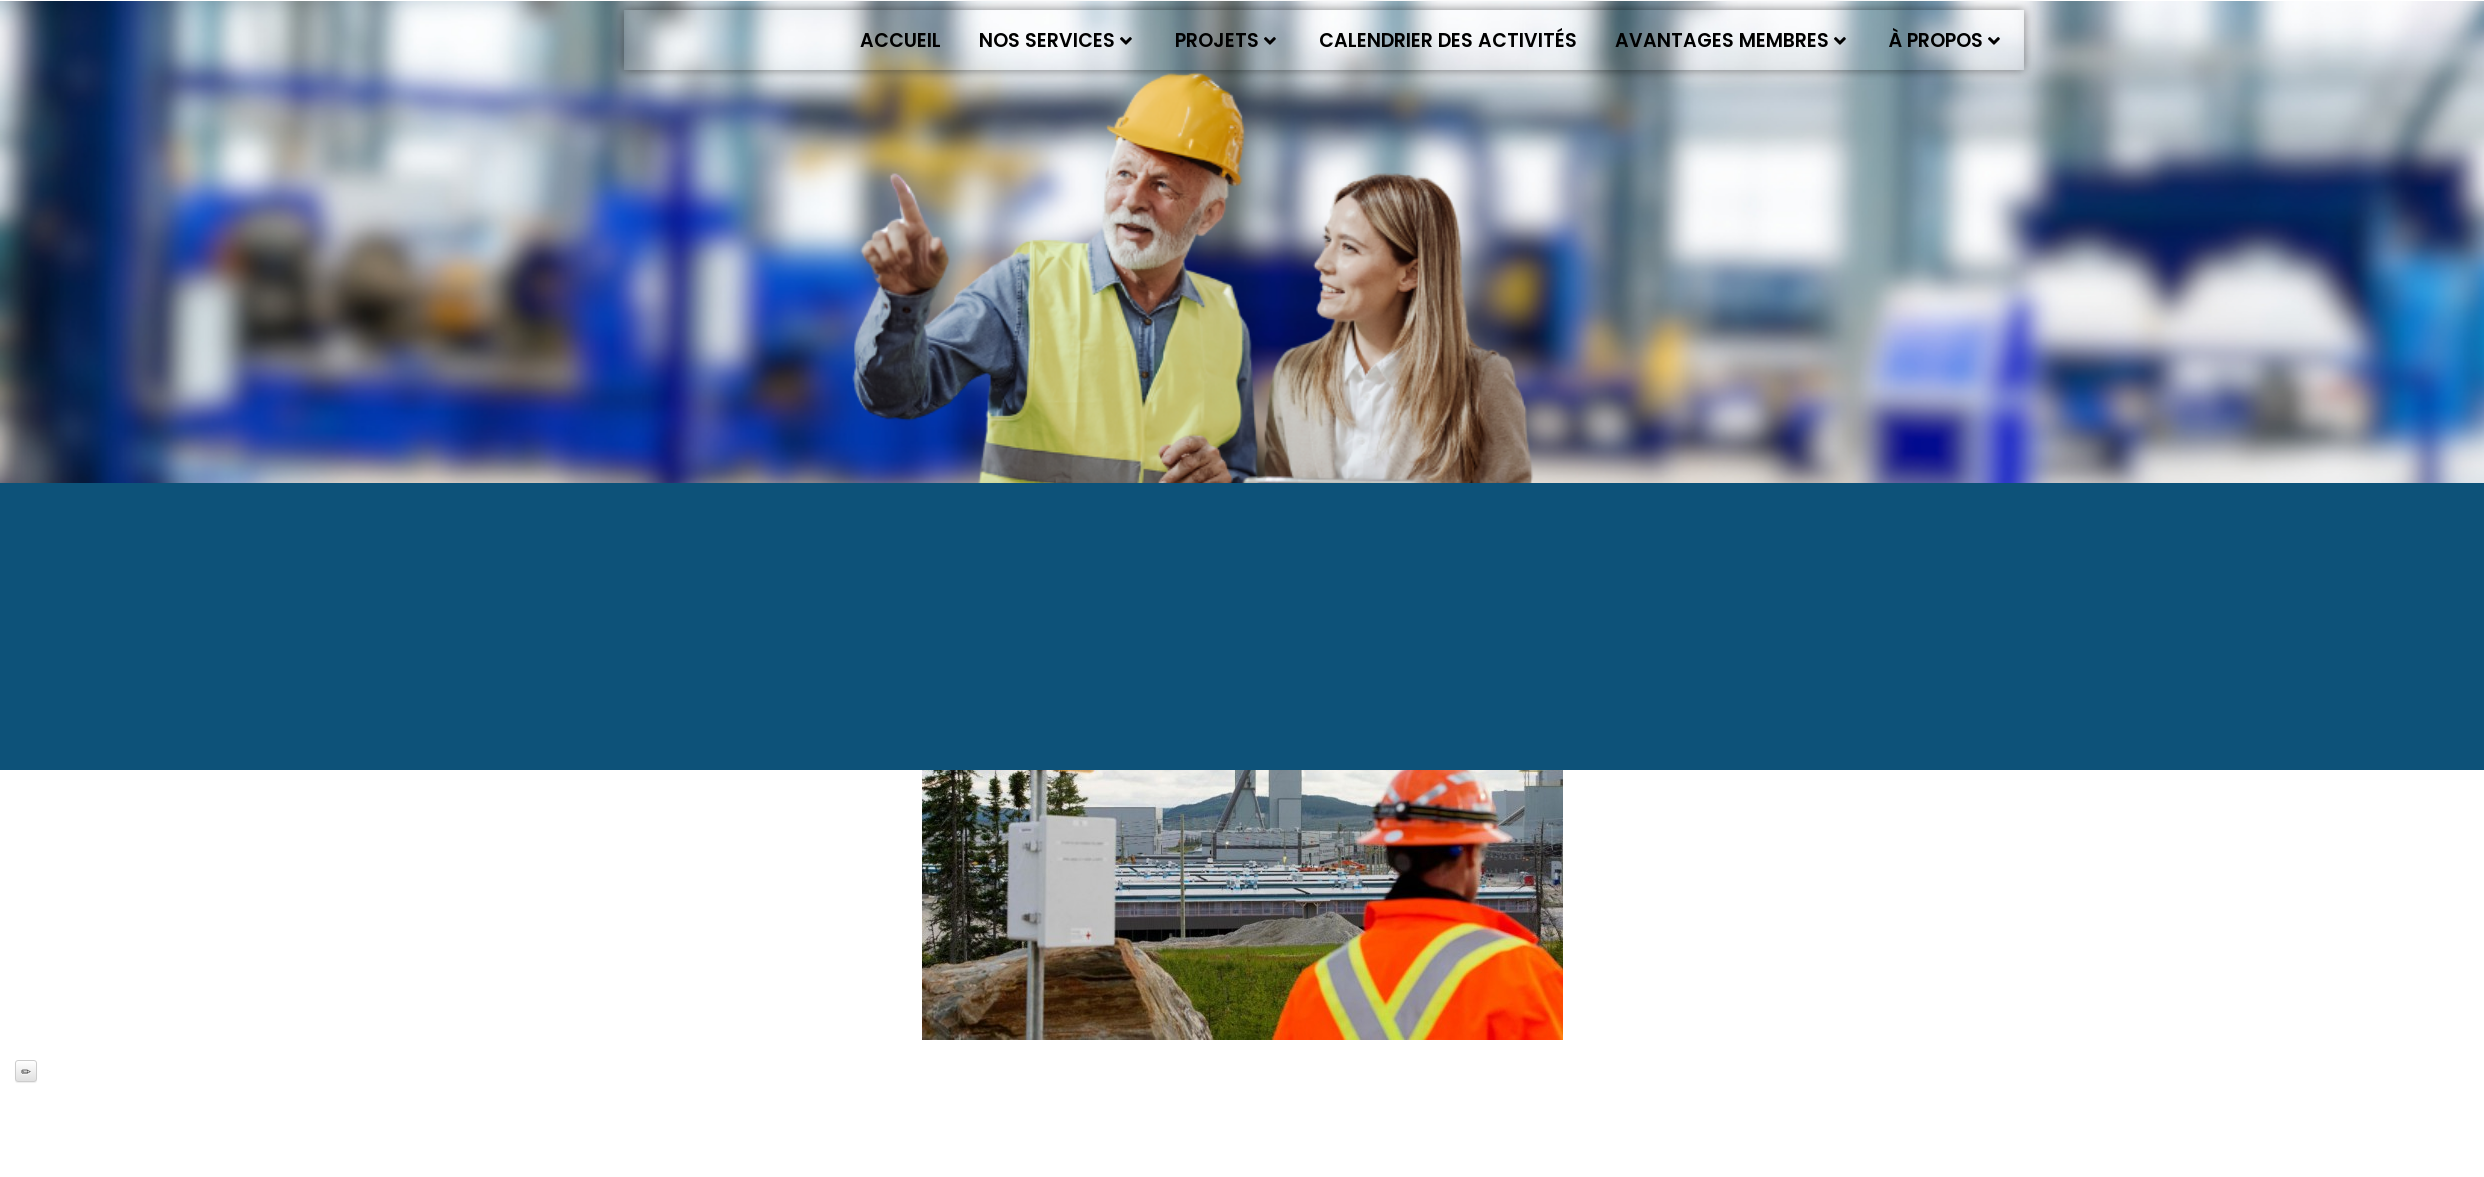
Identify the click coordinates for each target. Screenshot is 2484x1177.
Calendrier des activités (1448, 40)
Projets (1225, 40)
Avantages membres (1730, 40)
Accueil (900, 40)
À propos (1944, 40)
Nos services (1055, 40)
